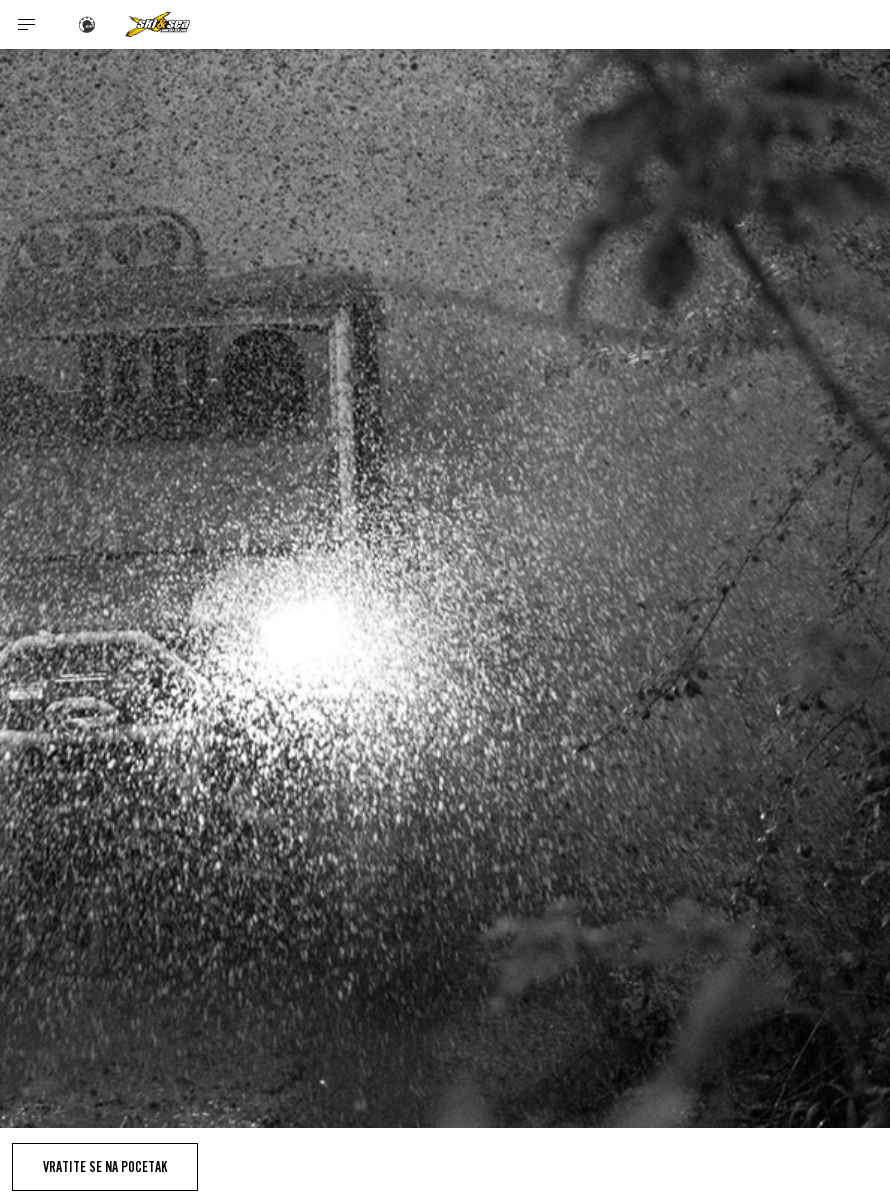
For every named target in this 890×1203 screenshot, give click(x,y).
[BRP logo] (87, 24)
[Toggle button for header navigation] (27, 24)
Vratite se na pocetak (105, 1167)
